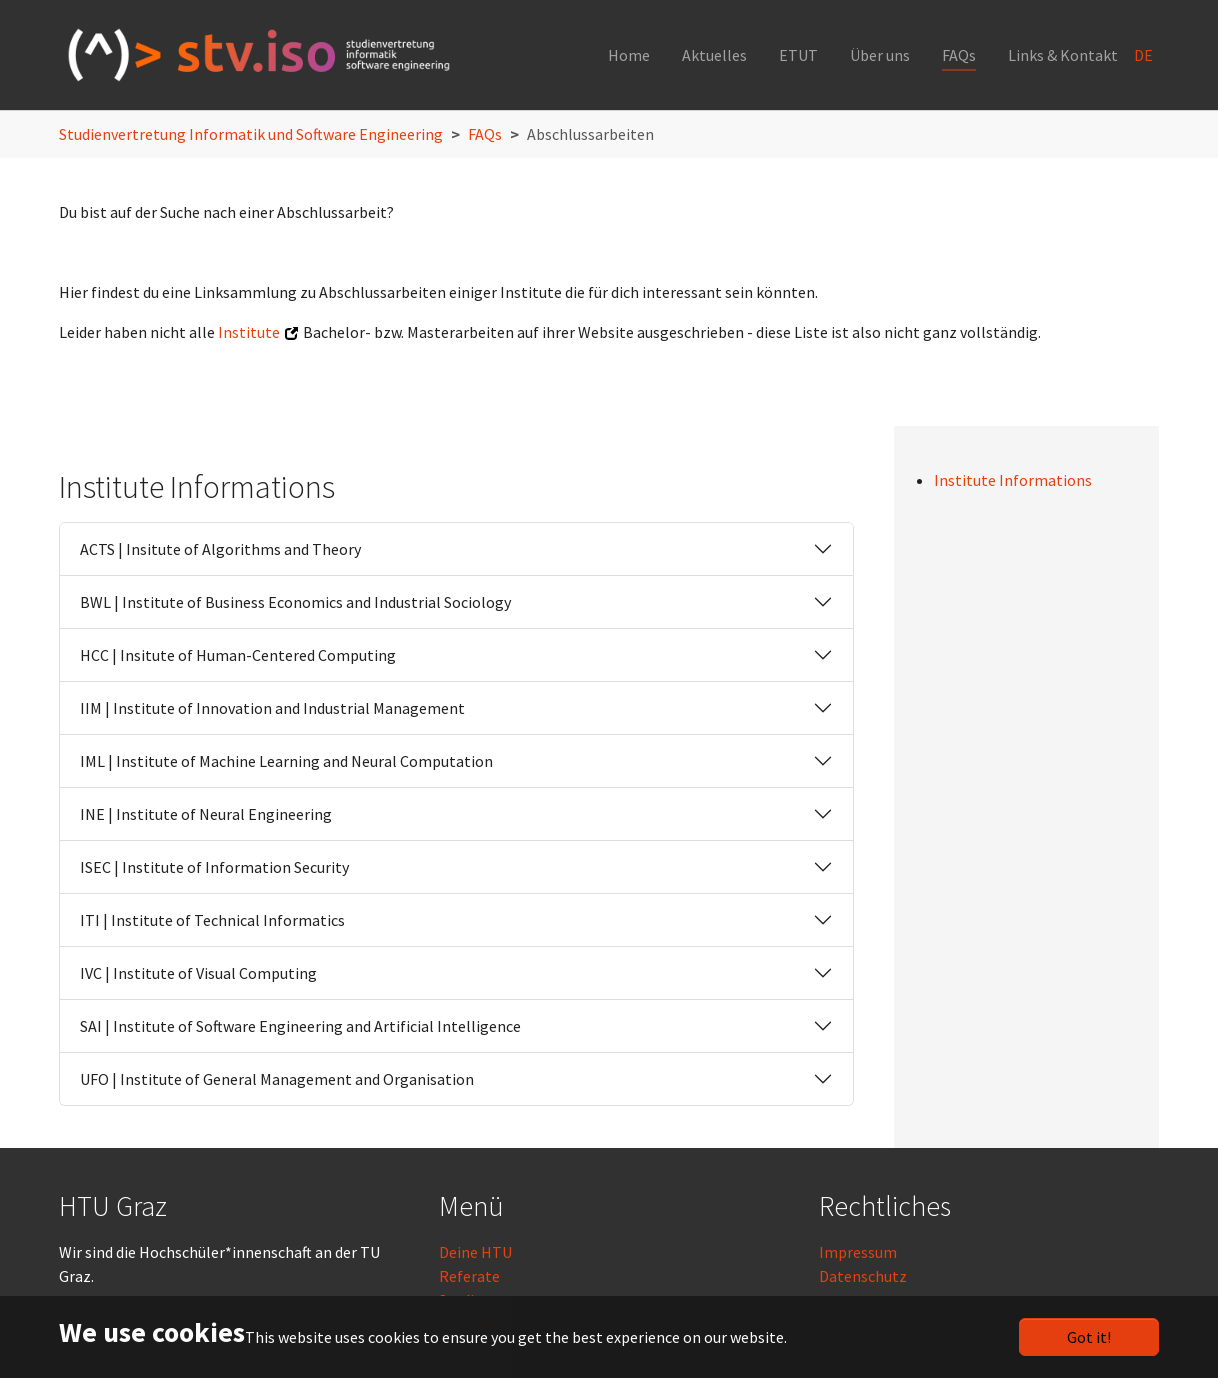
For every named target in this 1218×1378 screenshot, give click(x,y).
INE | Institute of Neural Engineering (206, 814)
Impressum (858, 1252)
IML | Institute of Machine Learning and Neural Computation (286, 761)
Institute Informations (1013, 480)
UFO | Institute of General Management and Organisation (277, 1079)
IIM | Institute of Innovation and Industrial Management (272, 708)
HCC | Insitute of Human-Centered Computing (238, 655)
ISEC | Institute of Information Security (214, 867)
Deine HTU (475, 1252)
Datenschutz (863, 1276)
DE (1145, 55)
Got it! (1089, 1337)
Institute (249, 332)
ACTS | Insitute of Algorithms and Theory (220, 549)
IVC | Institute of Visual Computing (198, 973)
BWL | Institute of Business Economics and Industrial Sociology (295, 602)
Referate (469, 1276)
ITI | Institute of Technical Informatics (212, 920)
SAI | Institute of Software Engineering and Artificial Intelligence (300, 1026)
